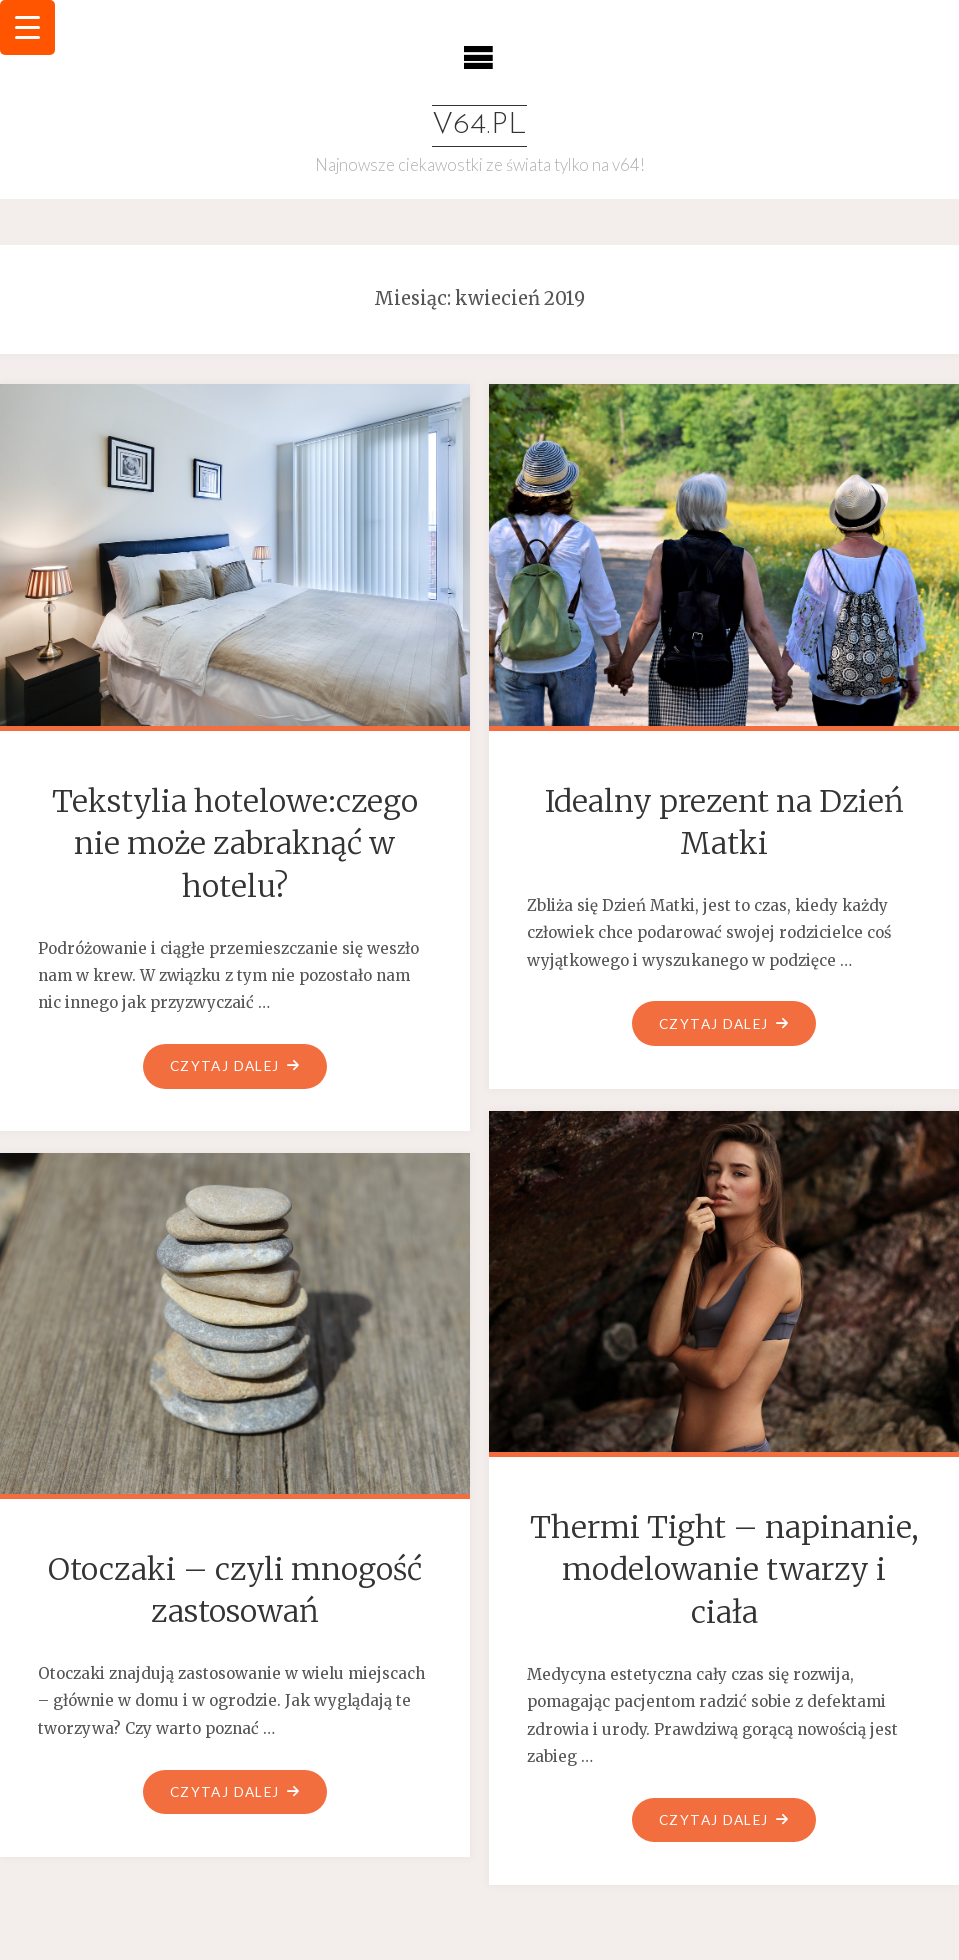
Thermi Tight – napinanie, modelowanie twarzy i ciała (724, 1569)
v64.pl (479, 125)
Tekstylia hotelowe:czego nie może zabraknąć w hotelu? (235, 843)
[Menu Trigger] (27, 27)
